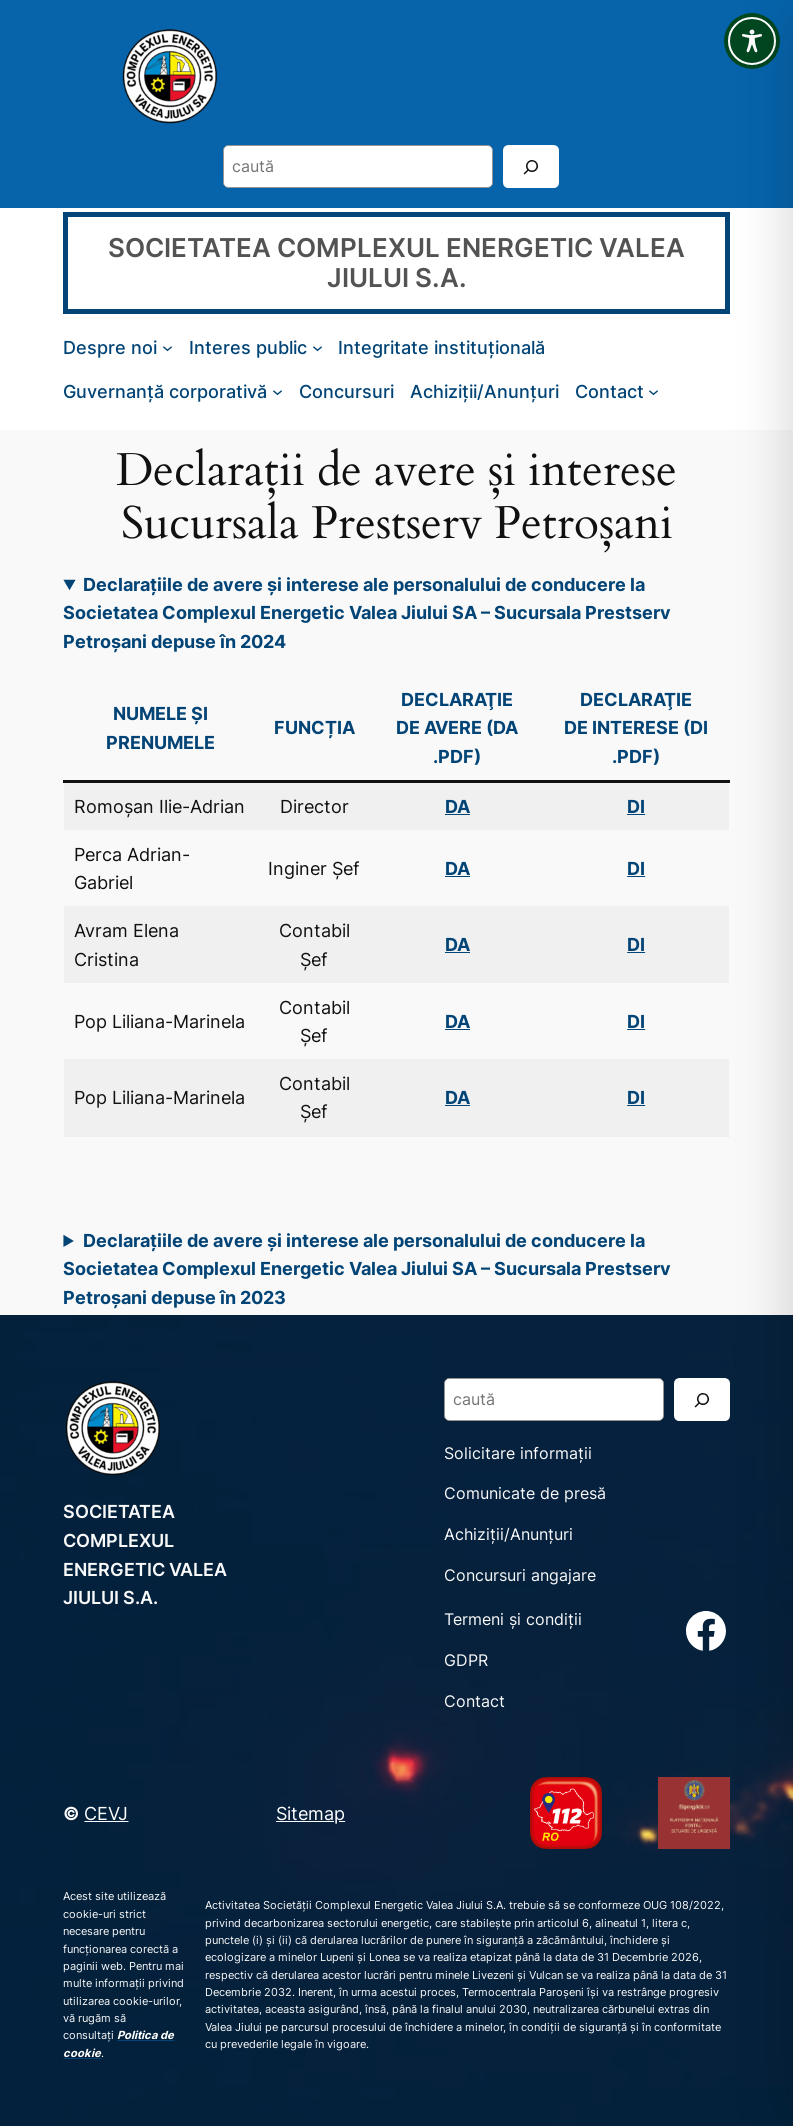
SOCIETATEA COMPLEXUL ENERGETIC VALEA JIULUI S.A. (396, 262)
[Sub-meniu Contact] (653, 391)
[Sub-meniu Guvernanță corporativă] (277, 391)
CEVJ (106, 1813)
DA (457, 868)
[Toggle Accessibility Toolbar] (752, 41)
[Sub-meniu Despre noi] (167, 347)
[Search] (531, 166)
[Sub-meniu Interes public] (317, 347)
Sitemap (310, 1813)
